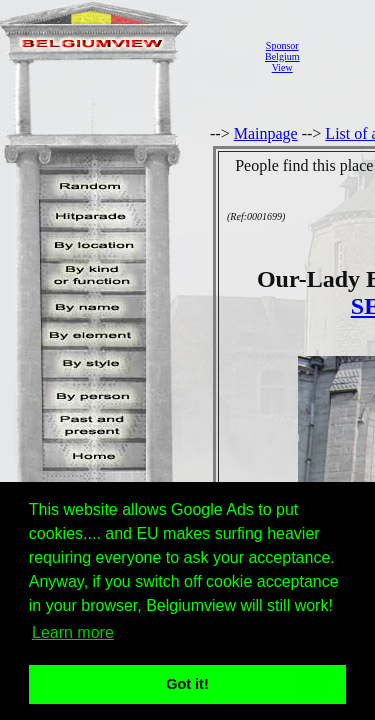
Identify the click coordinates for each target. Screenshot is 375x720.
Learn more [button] (73, 632)
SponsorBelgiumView (282, 56)
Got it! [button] (187, 684)
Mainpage (266, 133)
